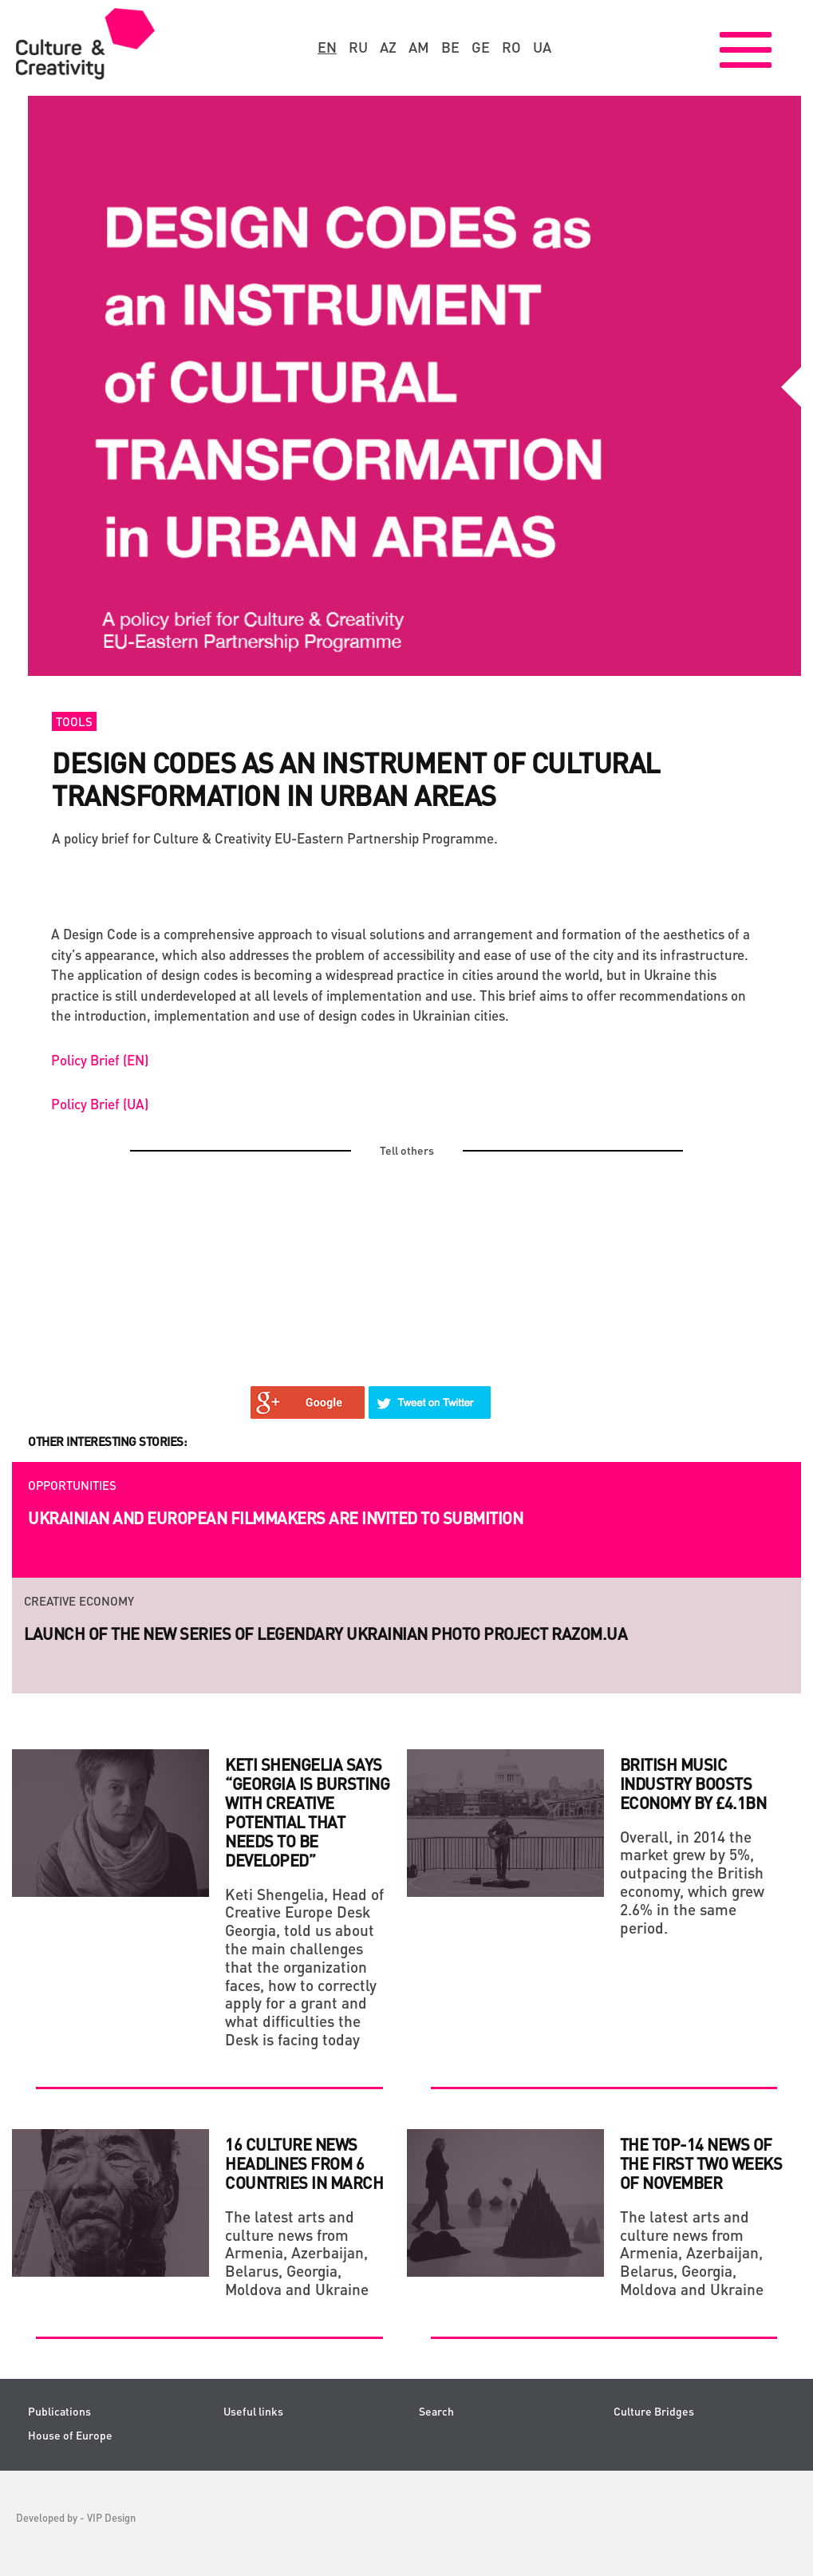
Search (436, 2411)
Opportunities (72, 1485)
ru (358, 47)
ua (542, 47)
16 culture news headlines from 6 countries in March (304, 2163)
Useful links (253, 2411)
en (327, 47)
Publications (59, 2411)
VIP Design (111, 2517)
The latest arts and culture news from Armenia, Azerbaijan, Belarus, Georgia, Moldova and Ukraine (297, 2253)
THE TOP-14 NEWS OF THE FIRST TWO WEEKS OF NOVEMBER (701, 2163)
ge (481, 47)
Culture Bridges (654, 2411)
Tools (74, 721)
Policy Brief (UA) (99, 1103)
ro (511, 47)
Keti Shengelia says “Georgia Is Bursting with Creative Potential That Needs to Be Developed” (307, 1812)
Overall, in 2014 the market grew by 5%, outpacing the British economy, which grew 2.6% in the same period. (692, 1882)
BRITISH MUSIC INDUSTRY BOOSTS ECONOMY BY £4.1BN (693, 1783)
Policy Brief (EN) (99, 1060)
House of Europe (70, 2435)
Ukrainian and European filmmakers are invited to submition (275, 1517)
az (388, 47)
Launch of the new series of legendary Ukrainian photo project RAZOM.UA (325, 1633)
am (418, 47)
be (450, 47)
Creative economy (79, 1601)
